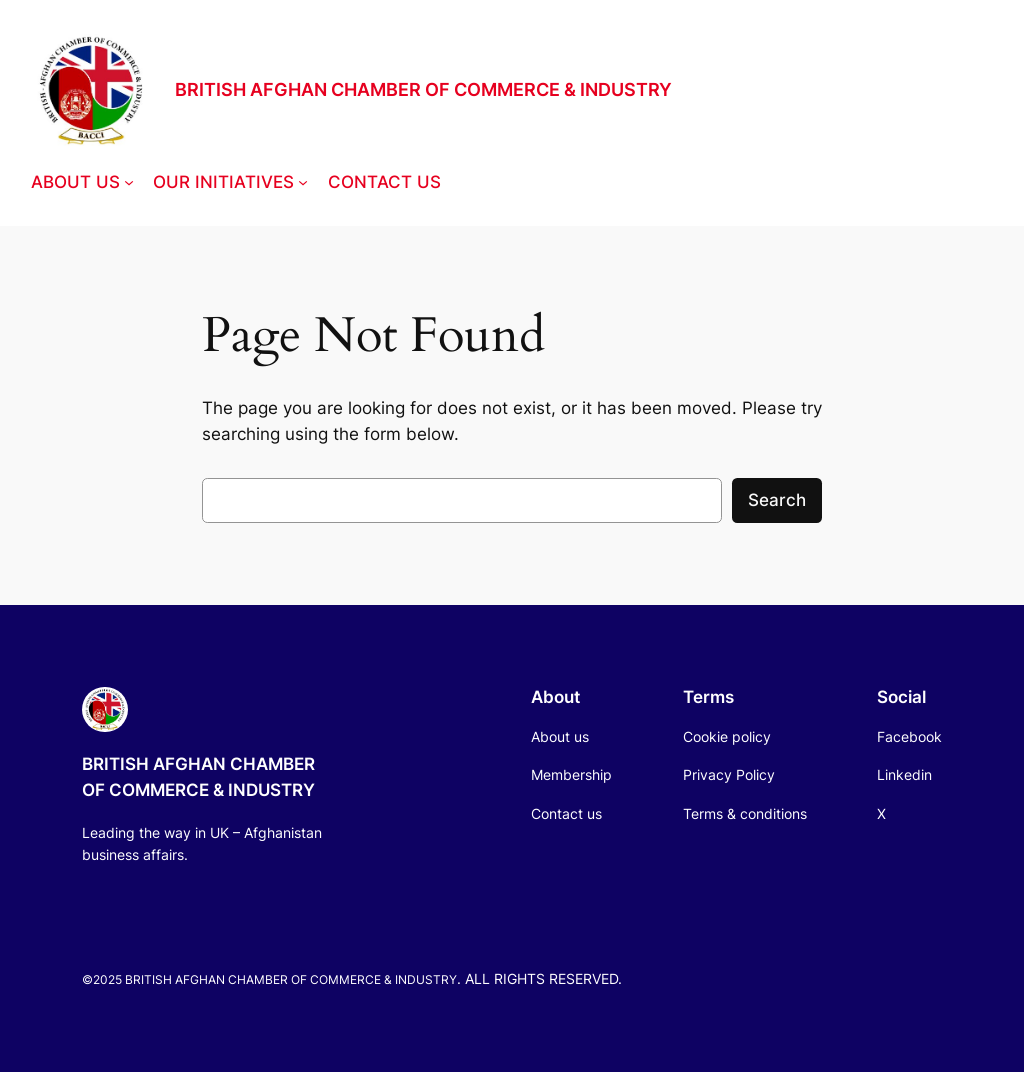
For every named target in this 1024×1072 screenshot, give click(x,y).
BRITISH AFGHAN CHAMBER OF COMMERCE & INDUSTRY (423, 89)
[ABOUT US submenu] (129, 182)
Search (777, 500)
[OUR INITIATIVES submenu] (303, 182)
